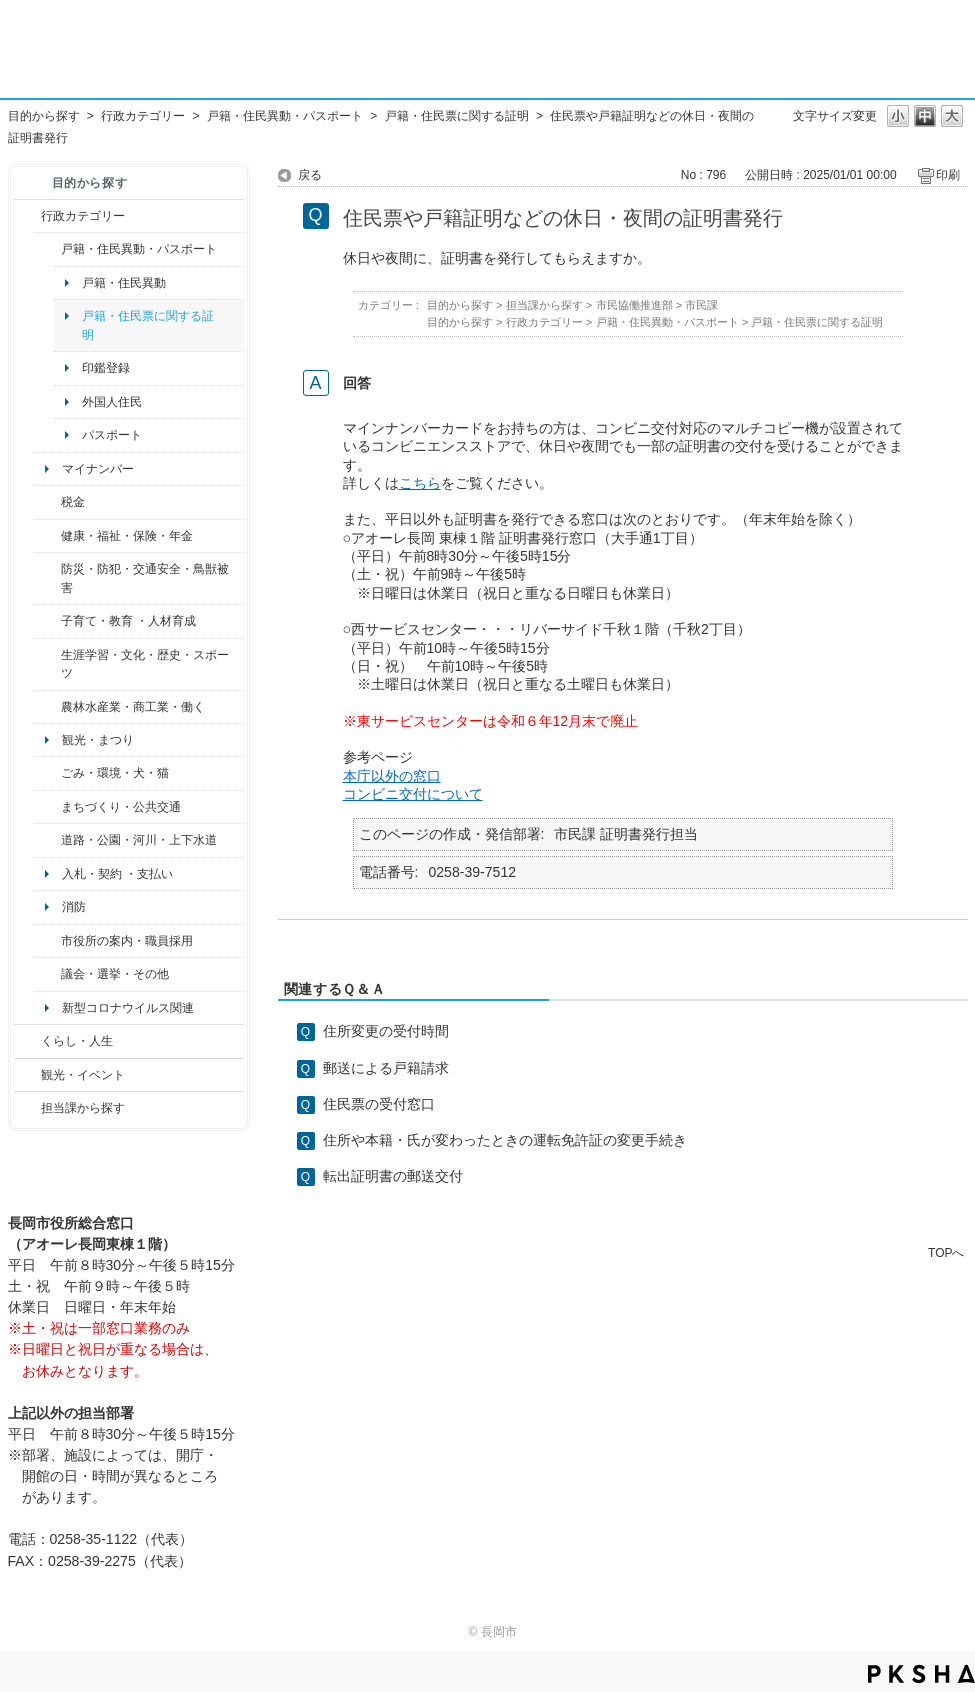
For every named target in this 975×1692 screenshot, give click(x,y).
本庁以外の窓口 (392, 776)
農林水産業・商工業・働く (133, 707)
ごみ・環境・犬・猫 (115, 773)
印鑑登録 (106, 368)
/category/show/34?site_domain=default (47, 707)
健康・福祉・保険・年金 (127, 536)
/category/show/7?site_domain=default (47, 249)
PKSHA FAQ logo (921, 1674)
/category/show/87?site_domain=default (47, 840)
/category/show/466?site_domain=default (47, 974)
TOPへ (946, 1252)
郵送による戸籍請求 (386, 1068)
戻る (310, 175)
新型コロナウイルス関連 (128, 1008)
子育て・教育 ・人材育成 (128, 621)
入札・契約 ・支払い (117, 874)
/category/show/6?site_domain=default (47, 807)
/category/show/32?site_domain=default (47, 941)
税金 (73, 502)
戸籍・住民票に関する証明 (457, 116)
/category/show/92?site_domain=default (47, 502)
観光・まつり (98, 740)
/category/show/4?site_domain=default (47, 536)
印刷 (948, 175)
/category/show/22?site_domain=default (47, 773)
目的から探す (44, 116)
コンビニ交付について (413, 794)
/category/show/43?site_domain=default (47, 664)
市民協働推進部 (634, 305)
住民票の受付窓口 (379, 1104)
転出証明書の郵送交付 (393, 1176)
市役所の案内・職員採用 (127, 941)
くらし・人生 (77, 1041)
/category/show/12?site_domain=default (27, 1041)
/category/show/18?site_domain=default (27, 1075)
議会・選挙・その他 (115, 974)
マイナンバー (98, 469)
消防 (74, 907)
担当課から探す (83, 1108)
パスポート (112, 435)
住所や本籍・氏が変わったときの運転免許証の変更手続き (505, 1140)
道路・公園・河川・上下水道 (139, 840)
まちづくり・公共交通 (121, 807)
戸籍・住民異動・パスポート (285, 116)
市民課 (701, 305)
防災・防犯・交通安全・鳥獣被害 (145, 578)
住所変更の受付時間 (386, 1031)
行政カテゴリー (143, 116)
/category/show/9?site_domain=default (27, 1108)
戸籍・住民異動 (124, 283)
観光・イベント (83, 1075)
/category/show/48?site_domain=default (47, 621)
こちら (420, 483)
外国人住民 (112, 402)
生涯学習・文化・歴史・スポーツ (145, 664)
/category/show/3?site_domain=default (27, 216)
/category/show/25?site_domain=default (47, 578)
